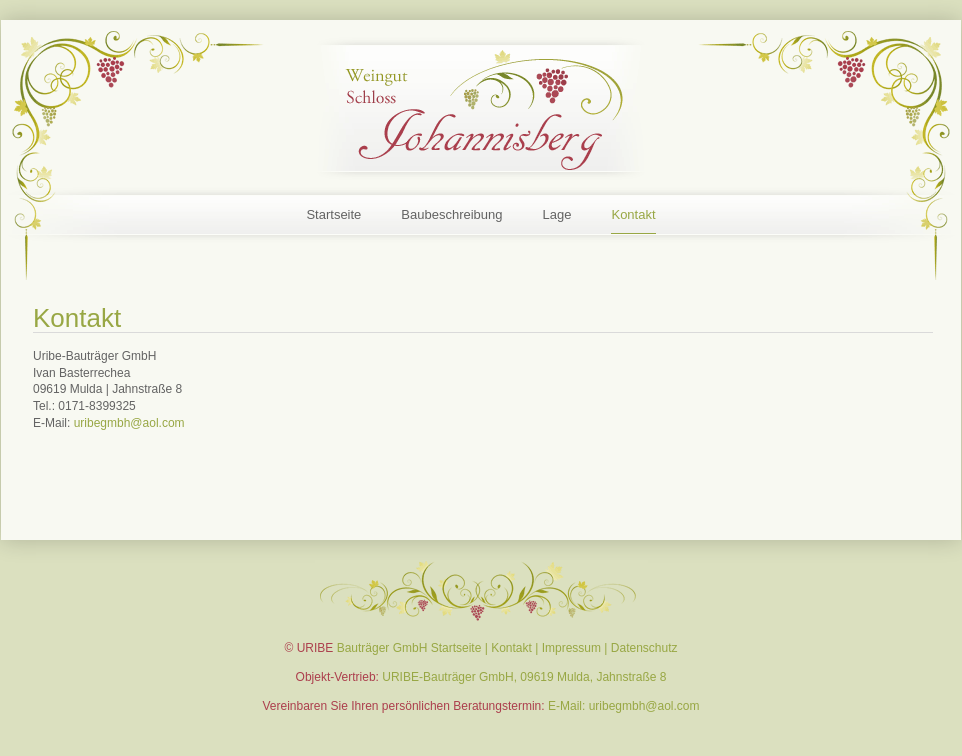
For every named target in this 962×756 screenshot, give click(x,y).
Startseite (333, 214)
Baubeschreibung (451, 214)
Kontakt (633, 214)
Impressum (571, 648)
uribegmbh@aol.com (129, 423)
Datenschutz (644, 648)
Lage (557, 214)
